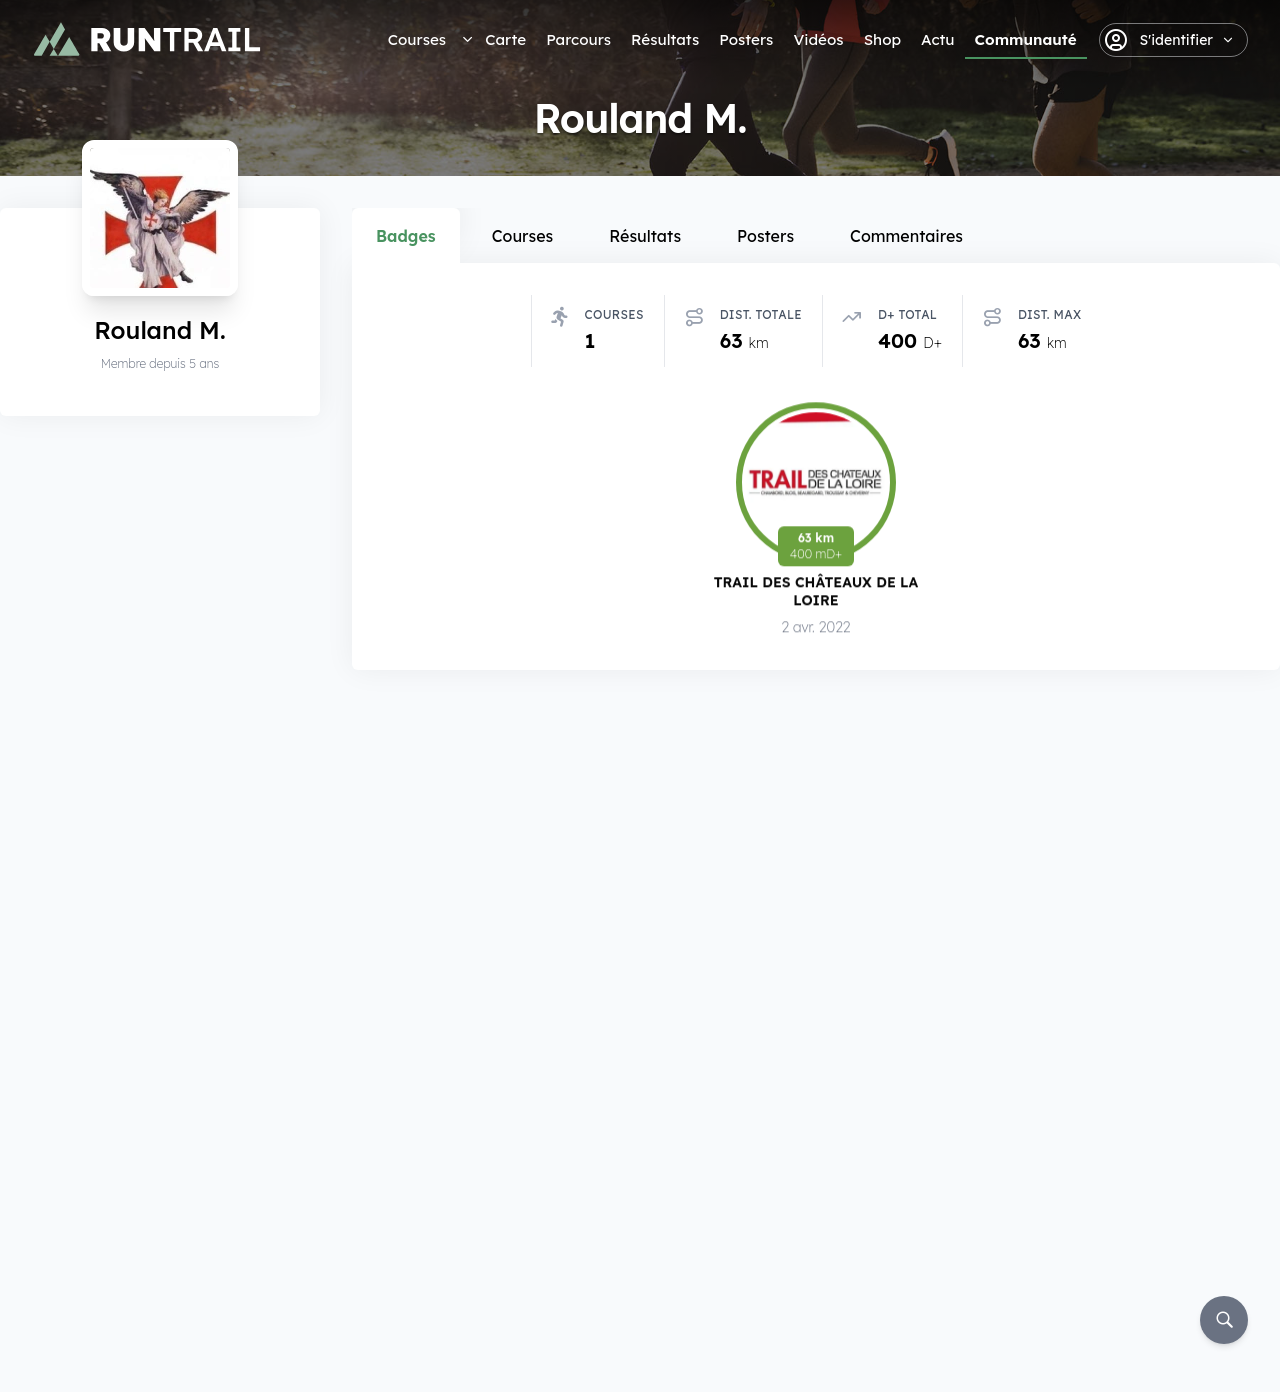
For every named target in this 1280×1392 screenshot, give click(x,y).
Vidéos (818, 39)
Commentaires (906, 236)
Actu (937, 39)
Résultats (665, 39)
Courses (417, 39)
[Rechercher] (1224, 1320)
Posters (746, 39)
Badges (406, 236)
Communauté (1026, 39)
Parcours (578, 39)
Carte (505, 39)
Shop (882, 39)
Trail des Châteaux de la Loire (816, 591)
